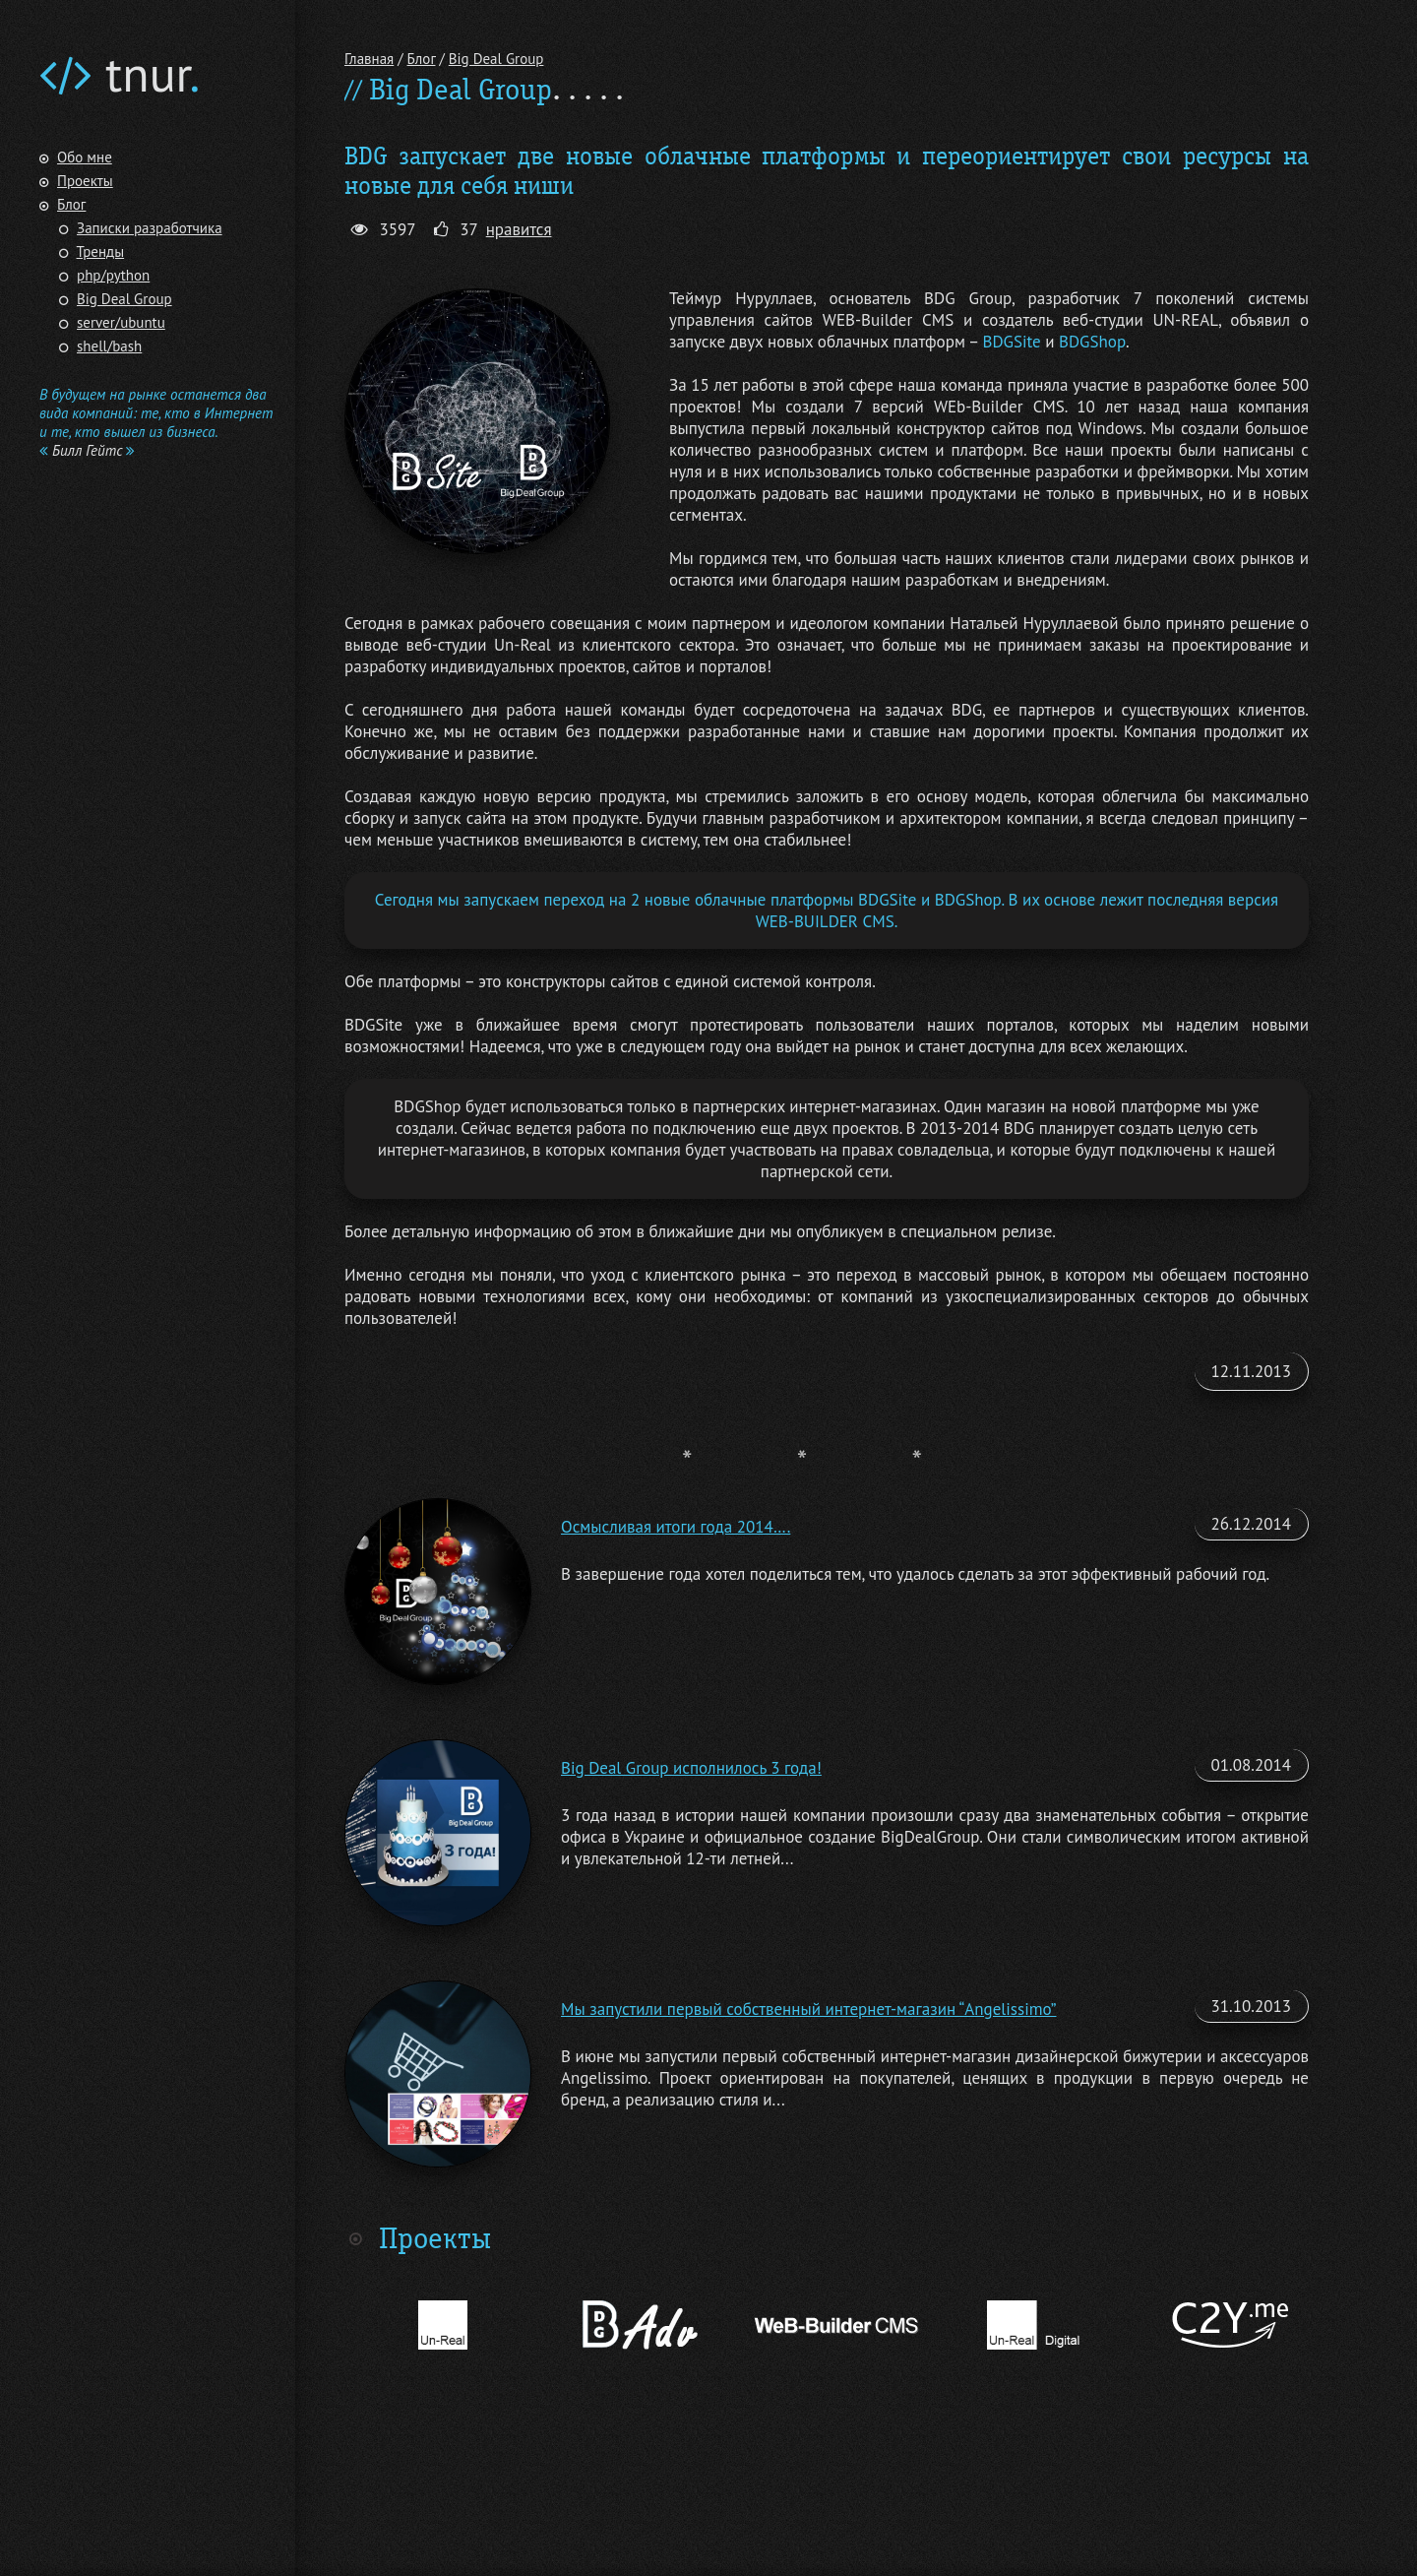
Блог (71, 204)
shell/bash (109, 346)
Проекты (85, 180)
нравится (519, 229)
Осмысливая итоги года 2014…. (675, 1527)
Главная (369, 58)
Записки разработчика (149, 228)
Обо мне (84, 157)
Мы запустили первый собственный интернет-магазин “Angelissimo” (809, 2009)
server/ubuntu (121, 322)
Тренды (101, 251)
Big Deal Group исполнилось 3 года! (691, 1768)
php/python (113, 275)
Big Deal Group (124, 298)
